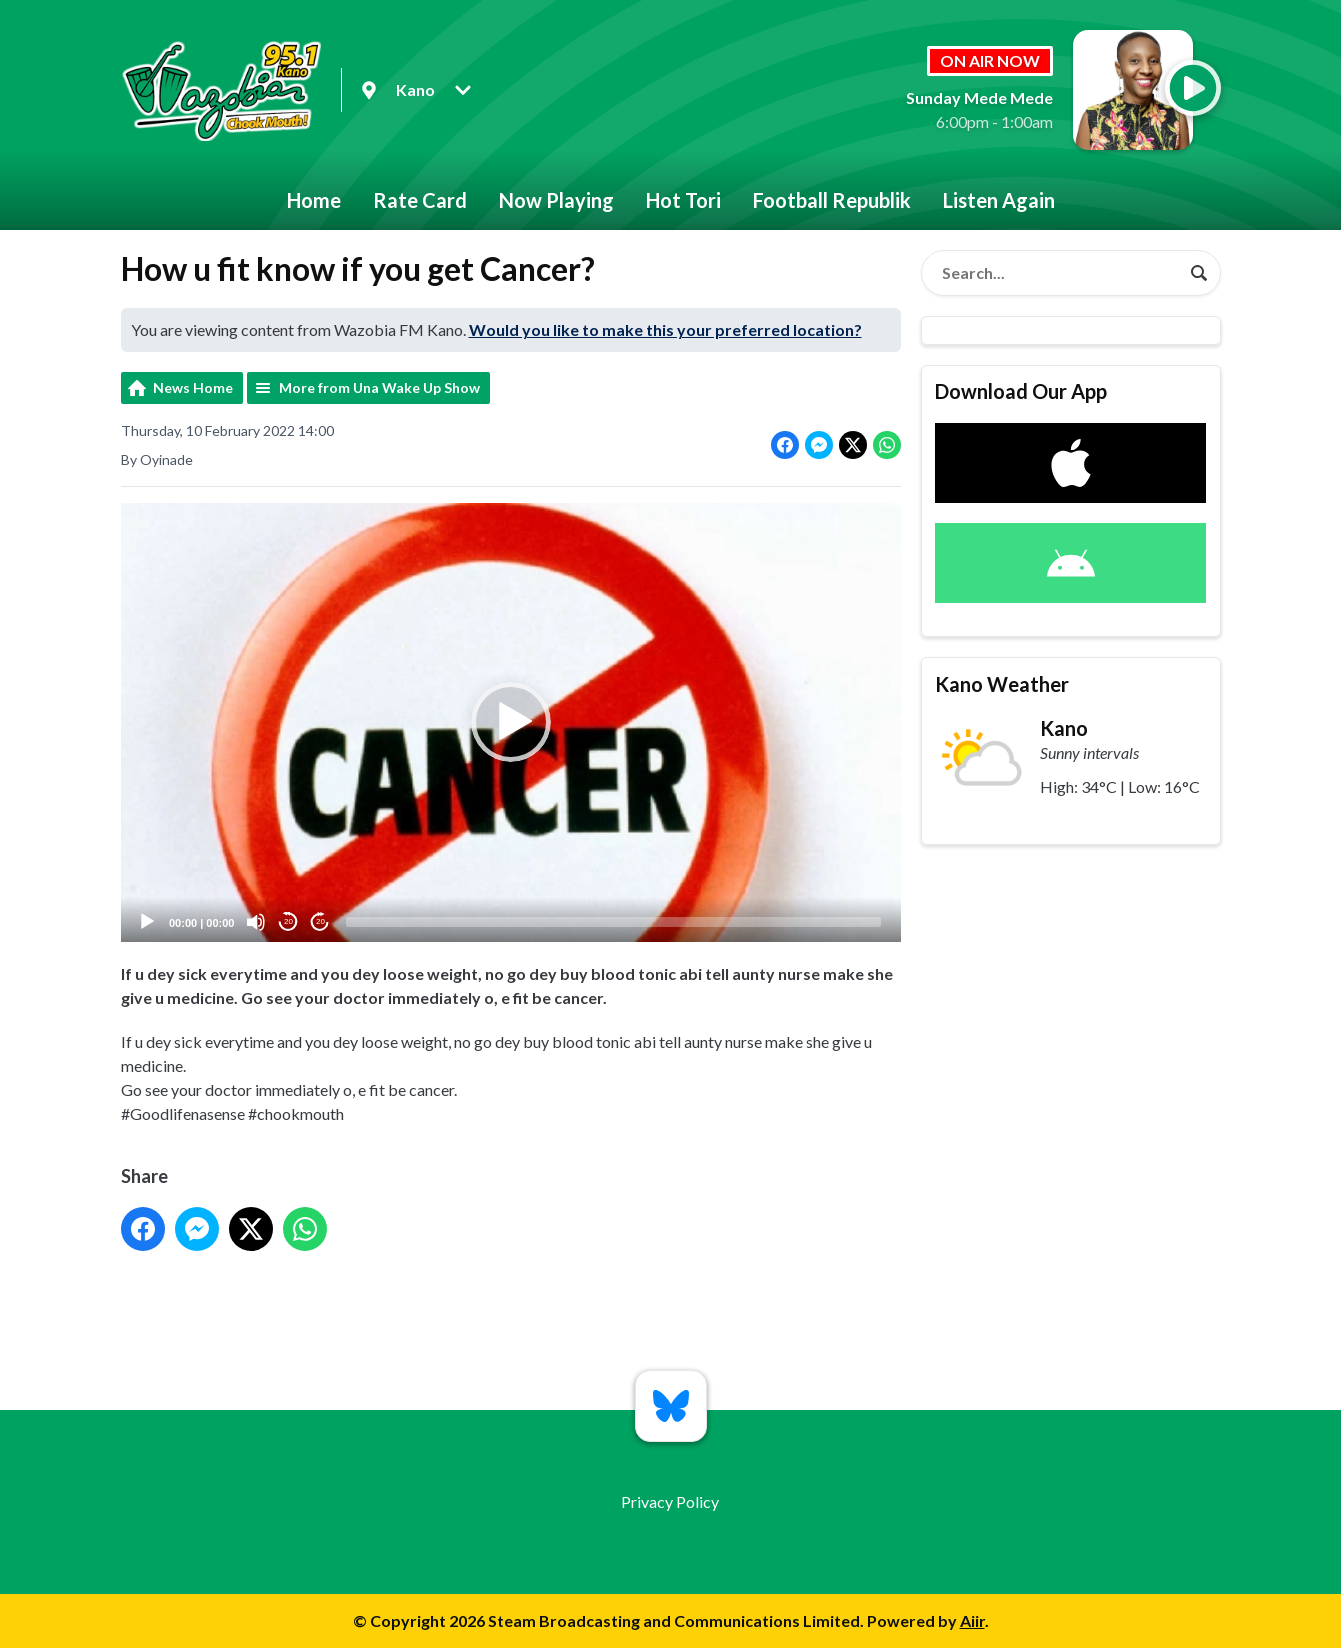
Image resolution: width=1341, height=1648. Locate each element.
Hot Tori (683, 200)
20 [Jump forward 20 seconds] (320, 922)
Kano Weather (1002, 684)
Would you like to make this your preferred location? (665, 329)
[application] (511, 722)
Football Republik (832, 200)
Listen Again (999, 200)
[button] (511, 723)
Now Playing (556, 200)
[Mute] (256, 922)
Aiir (972, 1620)
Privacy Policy (670, 1501)
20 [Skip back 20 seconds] (288, 922)
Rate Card (420, 200)
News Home (193, 387)
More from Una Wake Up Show (379, 387)
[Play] (147, 922)
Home (314, 200)
